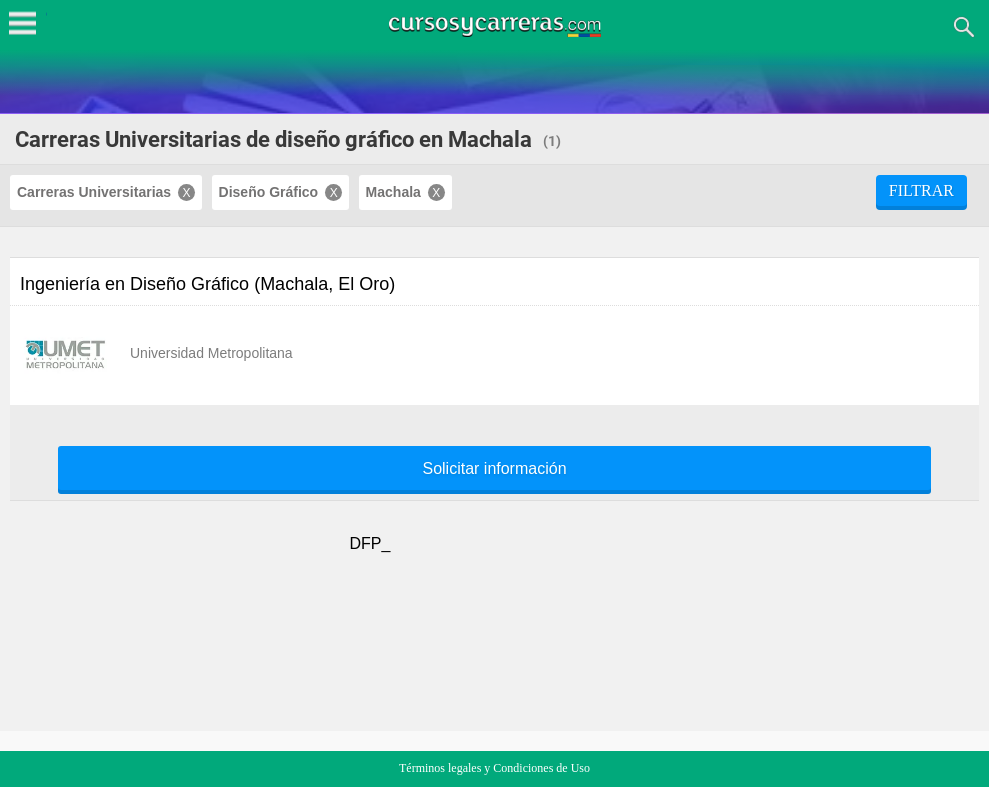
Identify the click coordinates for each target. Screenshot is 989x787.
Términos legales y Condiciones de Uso (494, 768)
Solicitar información (494, 469)
